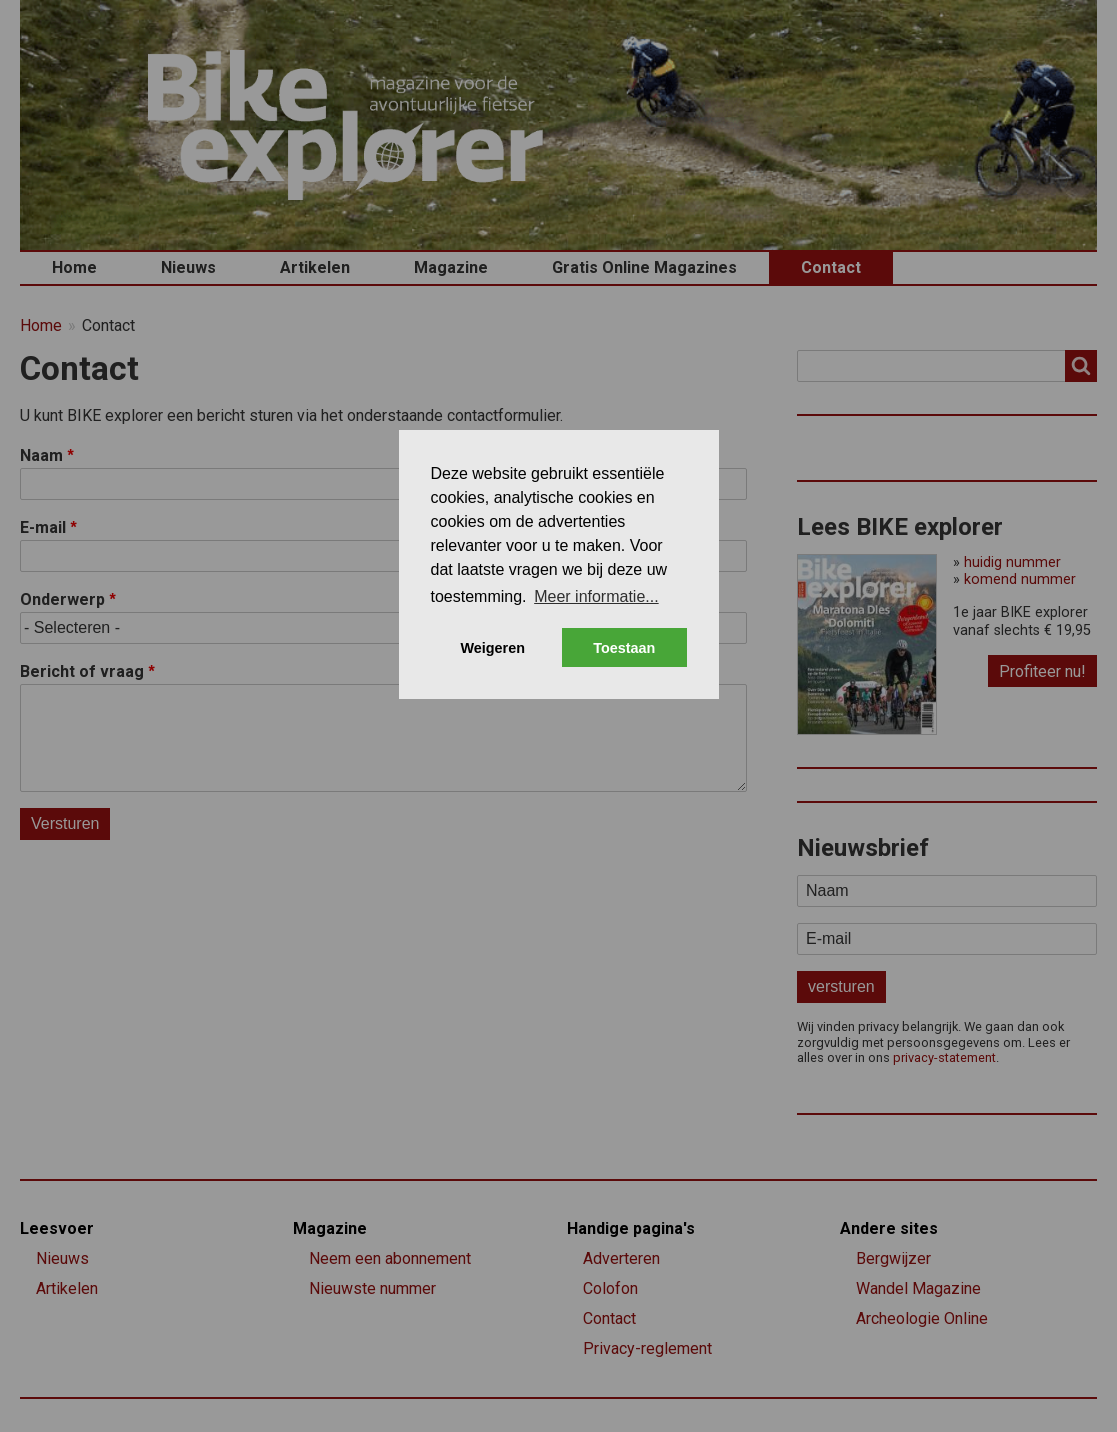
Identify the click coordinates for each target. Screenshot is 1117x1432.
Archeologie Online (922, 1318)
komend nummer (1020, 579)
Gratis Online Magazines (644, 267)
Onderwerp (62, 599)
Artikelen (315, 267)
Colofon (610, 1288)
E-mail (43, 527)
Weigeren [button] (492, 648)
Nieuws (188, 267)
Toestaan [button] (624, 648)
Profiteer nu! (1042, 671)
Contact (831, 267)
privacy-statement (944, 1057)
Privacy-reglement (647, 1348)
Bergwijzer (893, 1258)
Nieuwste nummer (372, 1288)
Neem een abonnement (390, 1258)
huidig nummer (1012, 562)
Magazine (451, 267)
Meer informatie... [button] (596, 596)
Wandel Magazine (918, 1288)
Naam (41, 455)
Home (74, 267)
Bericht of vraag (82, 671)
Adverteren (621, 1258)
